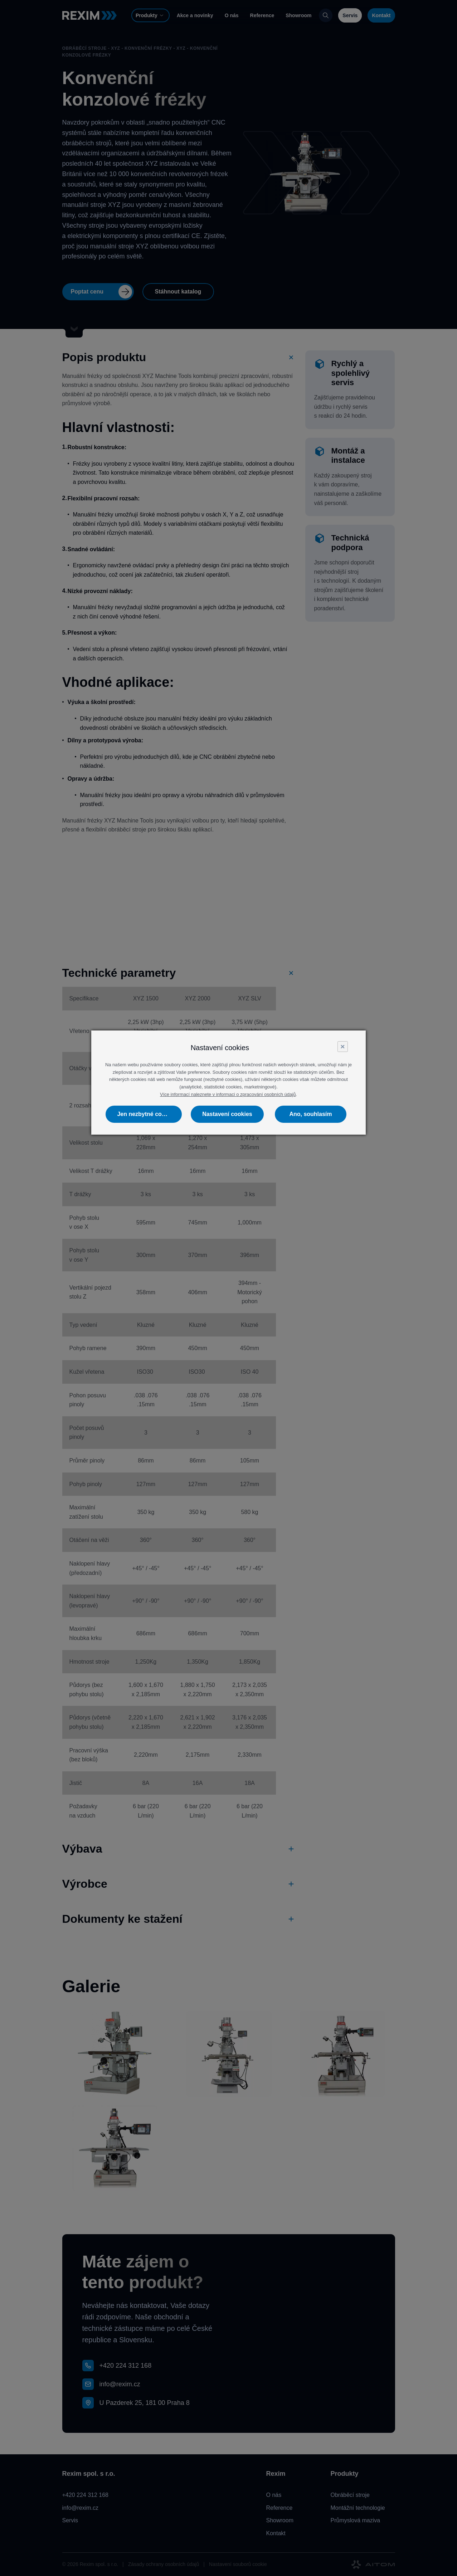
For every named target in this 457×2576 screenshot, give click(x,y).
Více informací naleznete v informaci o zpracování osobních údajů (228, 1094)
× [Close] (342, 1046)
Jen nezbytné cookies (146, 1114)
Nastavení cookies (227, 1114)
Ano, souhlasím (310, 1114)
